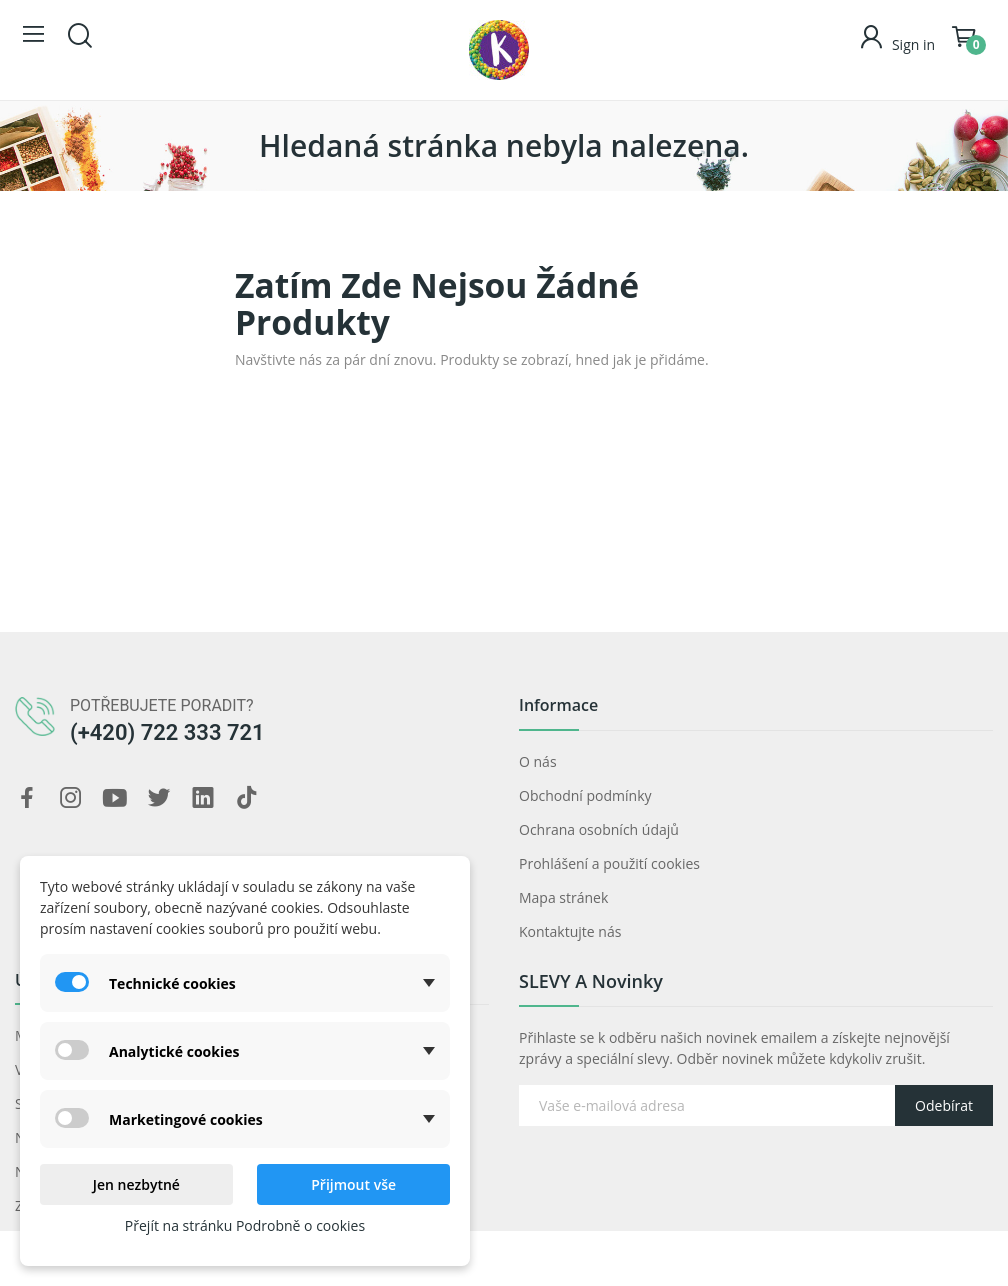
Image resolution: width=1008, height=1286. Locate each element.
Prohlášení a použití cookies (609, 863)
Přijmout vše (353, 1184)
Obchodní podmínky (585, 795)
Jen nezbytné (136, 1184)
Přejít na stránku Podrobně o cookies (245, 1225)
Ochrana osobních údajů (599, 829)
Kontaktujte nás (570, 931)
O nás (538, 761)
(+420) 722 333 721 (167, 732)
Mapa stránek (563, 897)
